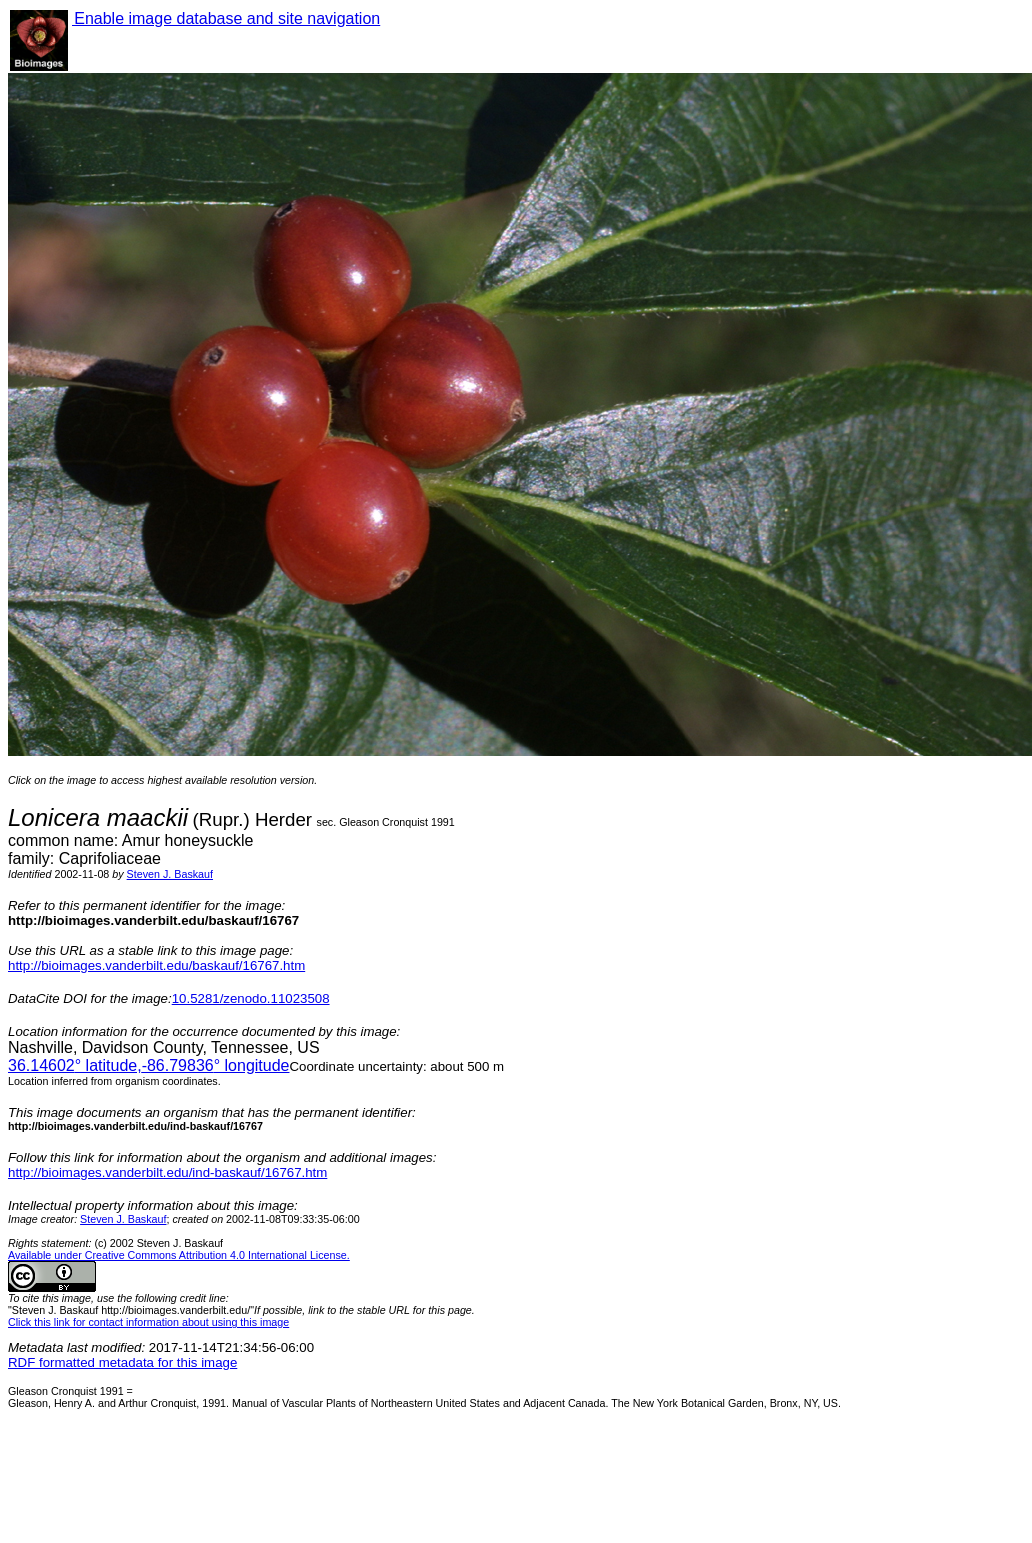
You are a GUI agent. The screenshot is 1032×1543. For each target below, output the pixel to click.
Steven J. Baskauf (170, 874)
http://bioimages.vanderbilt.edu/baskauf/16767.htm (156, 965)
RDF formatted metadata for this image (122, 1362)
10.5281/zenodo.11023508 (251, 998)
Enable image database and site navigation (226, 18)
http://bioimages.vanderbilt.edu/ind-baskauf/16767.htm (167, 1172)
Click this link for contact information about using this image (148, 1322)
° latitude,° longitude (148, 1065)
